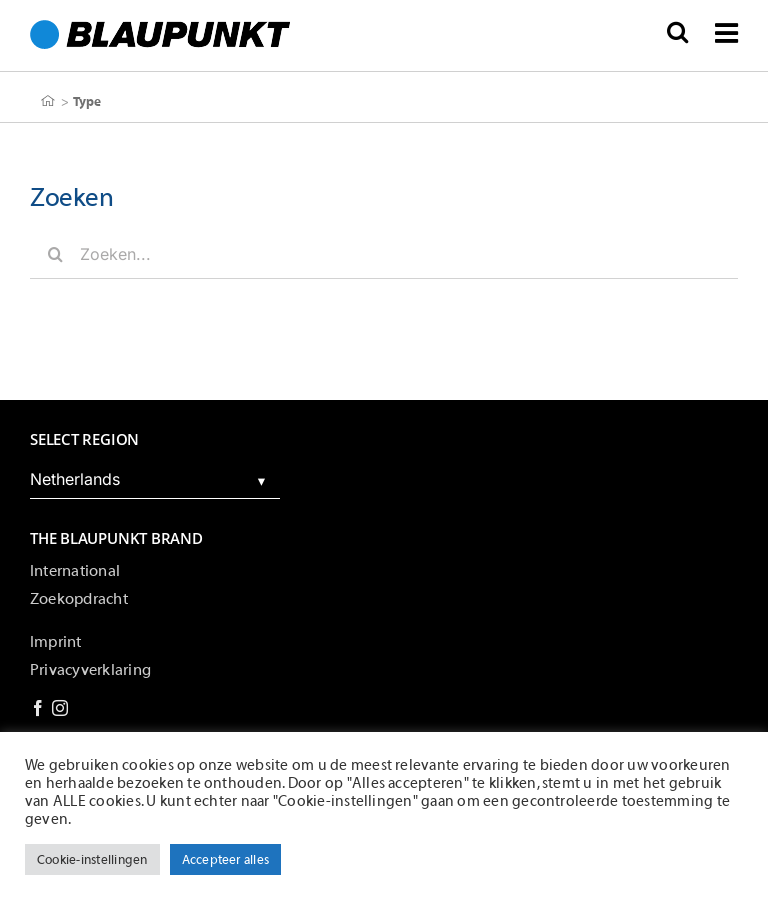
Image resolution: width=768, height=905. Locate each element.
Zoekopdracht (79, 599)
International (75, 571)
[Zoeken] (55, 254)
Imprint (56, 642)
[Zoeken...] (384, 254)
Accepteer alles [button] (226, 859)
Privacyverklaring (90, 670)
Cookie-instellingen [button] (92, 859)
